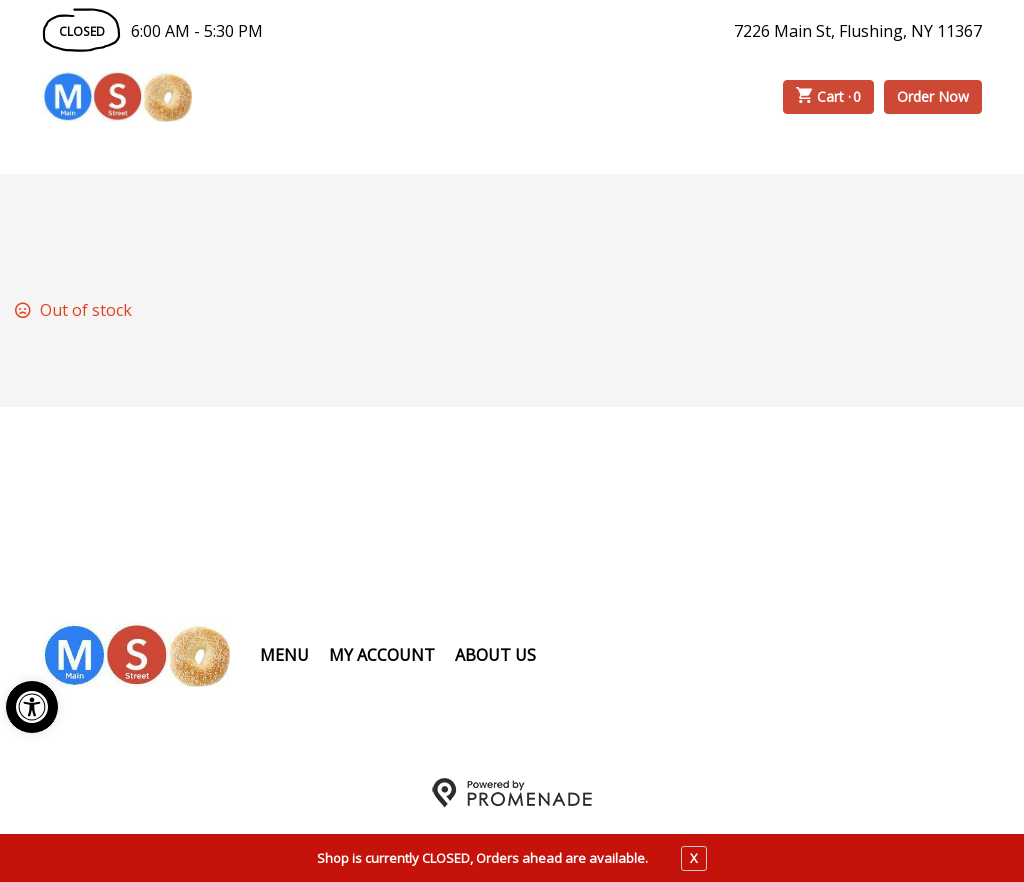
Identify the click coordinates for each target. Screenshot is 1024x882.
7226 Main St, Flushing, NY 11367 (858, 31)
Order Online (306, 97)
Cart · (829, 97)
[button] (32, 707)
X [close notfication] (694, 858)
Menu (284, 655)
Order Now (933, 96)
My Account (382, 655)
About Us (495, 655)
